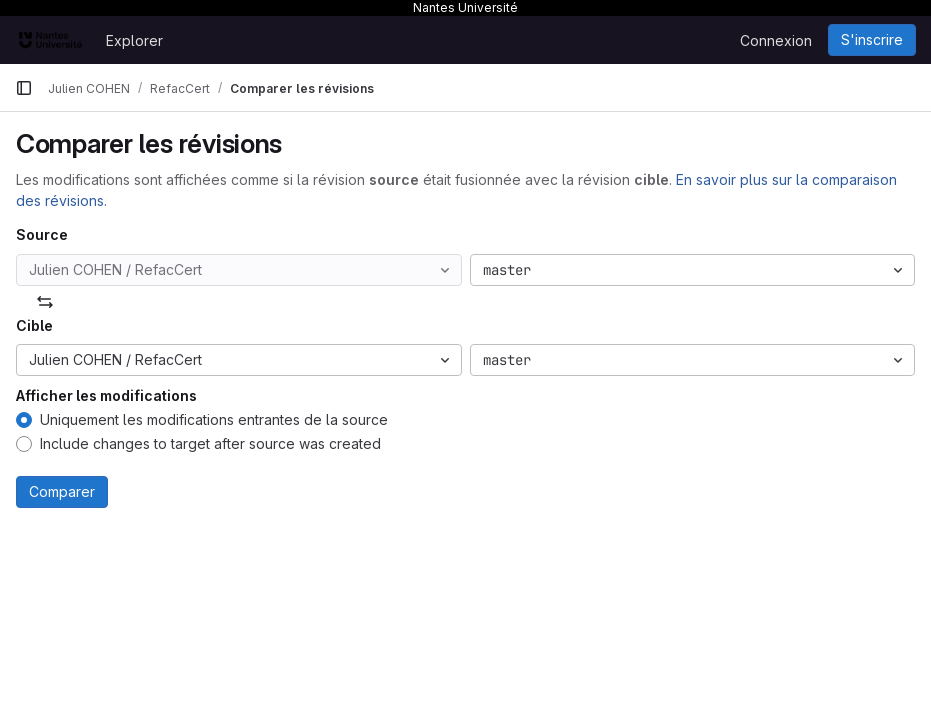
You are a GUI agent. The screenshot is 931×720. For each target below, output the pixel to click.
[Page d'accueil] (50, 40)
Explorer (134, 40)
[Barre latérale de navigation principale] (24, 88)
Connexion (776, 40)
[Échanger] (45, 302)
